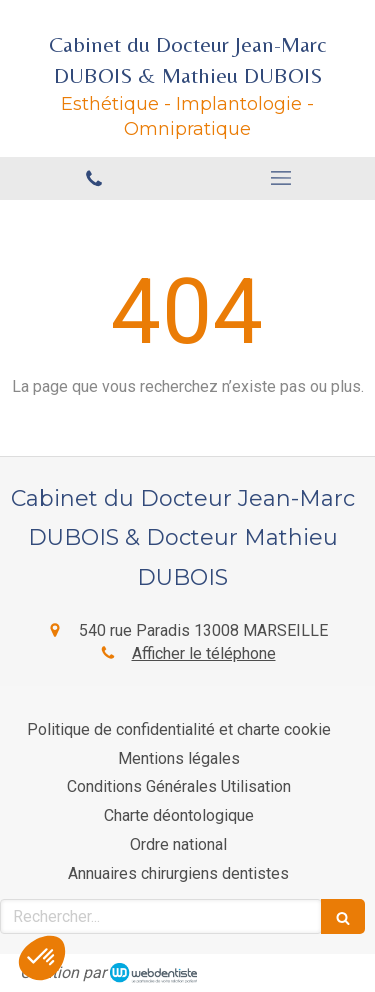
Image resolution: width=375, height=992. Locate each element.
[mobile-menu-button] (282, 178)
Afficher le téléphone (204, 653)
